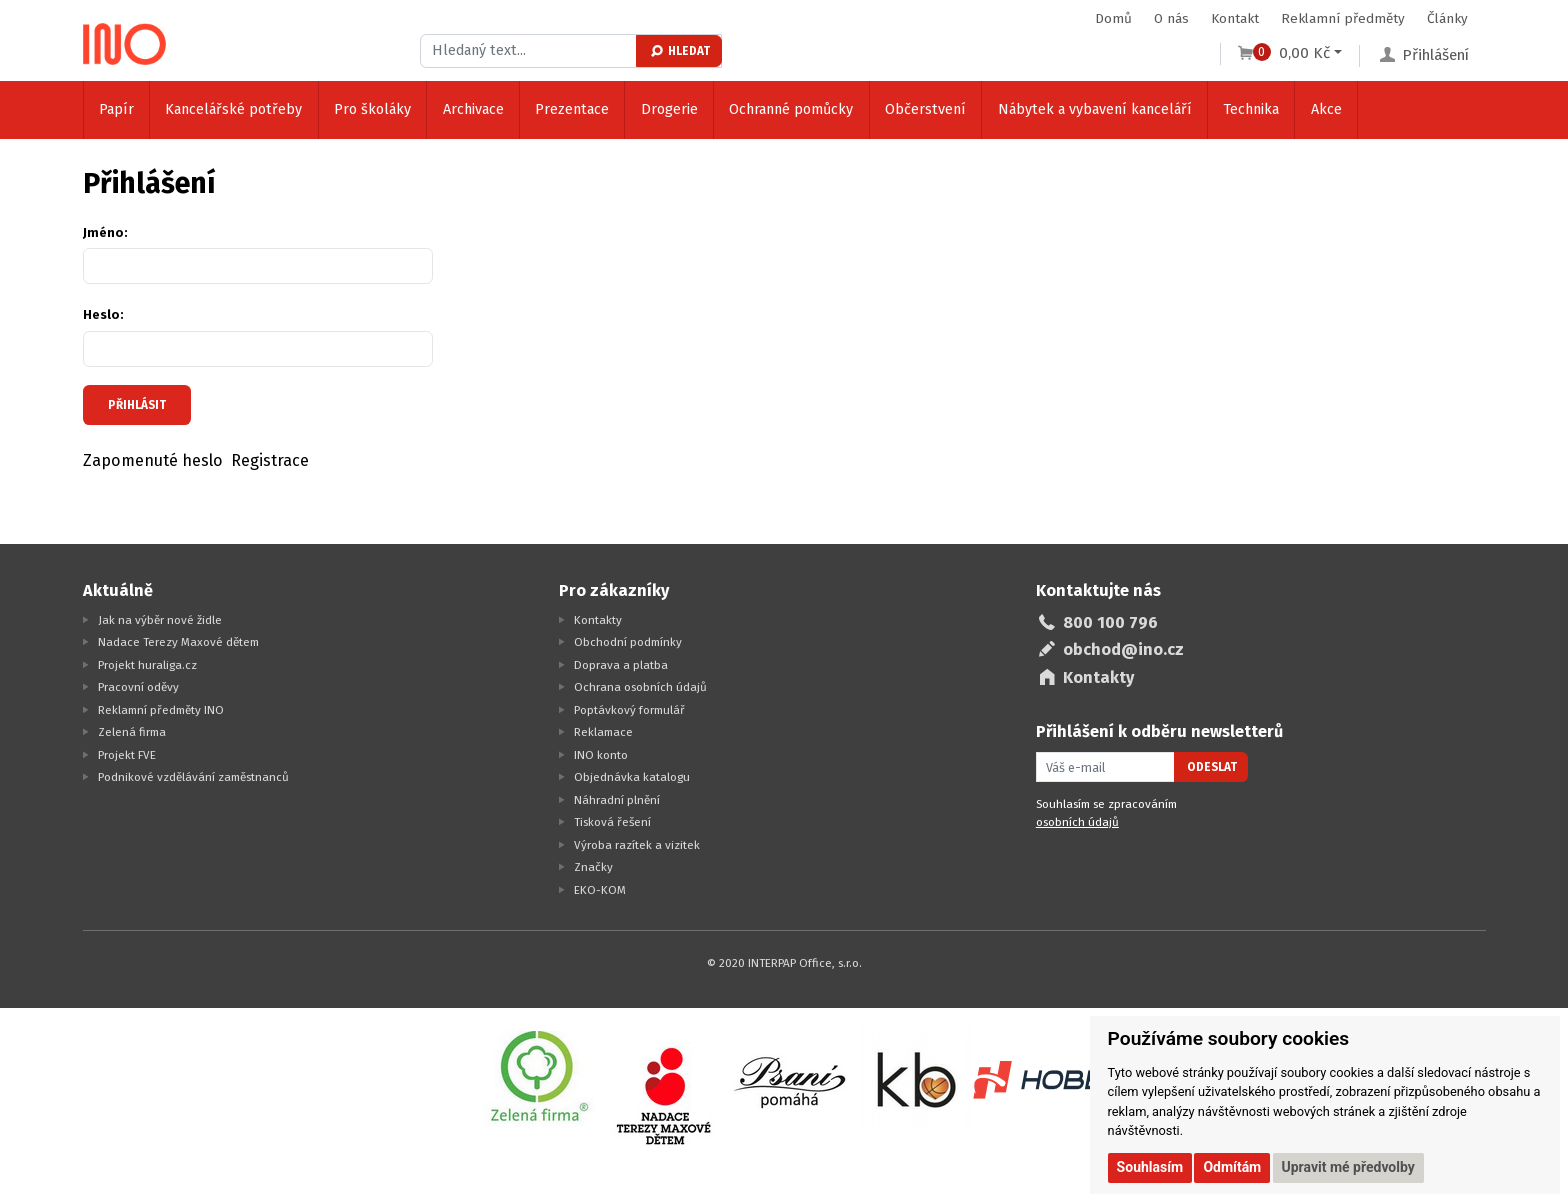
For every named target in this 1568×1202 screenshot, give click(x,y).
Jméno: (105, 232)
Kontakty (598, 620)
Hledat (679, 51)
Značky (593, 867)
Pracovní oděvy (138, 687)
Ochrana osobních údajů (640, 687)
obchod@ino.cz (1123, 649)
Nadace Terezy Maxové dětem (178, 642)
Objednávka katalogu (632, 777)
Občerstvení (925, 109)
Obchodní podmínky (628, 642)
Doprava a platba (621, 665)
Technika (1251, 109)
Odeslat (1212, 767)
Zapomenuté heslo (153, 460)
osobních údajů (1077, 822)
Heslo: (103, 314)
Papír (116, 109)
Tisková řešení (612, 822)
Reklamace (603, 732)
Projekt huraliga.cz (147, 665)
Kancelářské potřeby (233, 109)
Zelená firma (132, 732)
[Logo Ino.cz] (125, 44)
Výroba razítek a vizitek (637, 845)
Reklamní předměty (1343, 18)
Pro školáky (372, 109)
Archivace (473, 109)
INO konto (601, 755)
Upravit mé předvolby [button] (1348, 1167)
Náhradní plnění (617, 800)
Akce (1326, 109)
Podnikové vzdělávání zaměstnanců (193, 777)
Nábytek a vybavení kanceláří (1095, 109)
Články (1447, 18)
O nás (1171, 18)
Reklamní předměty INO (161, 710)
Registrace (270, 460)
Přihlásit (137, 405)
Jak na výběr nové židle (160, 620)
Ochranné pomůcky (791, 109)
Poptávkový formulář (629, 710)
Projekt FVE (127, 755)
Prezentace (572, 109)
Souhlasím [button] (1150, 1167)
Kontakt (1235, 18)
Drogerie (669, 109)
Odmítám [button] (1232, 1167)
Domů (1113, 18)
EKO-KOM (600, 890)
